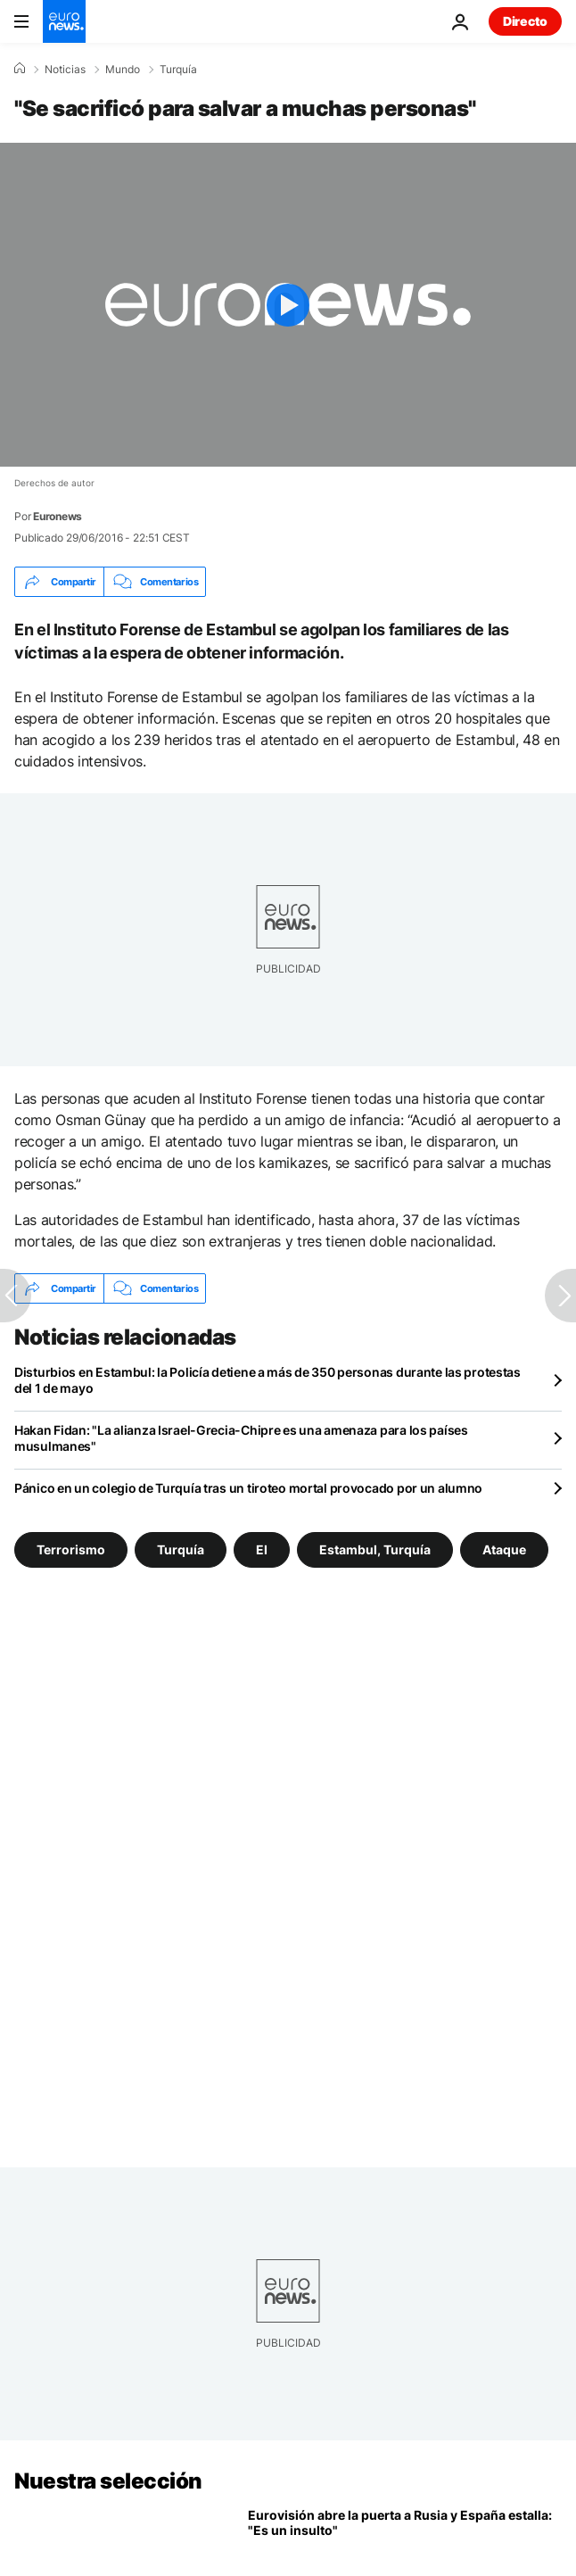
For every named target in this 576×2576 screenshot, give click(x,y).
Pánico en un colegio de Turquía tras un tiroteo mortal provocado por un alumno (248, 1487)
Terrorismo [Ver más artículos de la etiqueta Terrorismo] (71, 1549)
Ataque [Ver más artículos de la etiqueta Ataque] (504, 1549)
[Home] (19, 68)
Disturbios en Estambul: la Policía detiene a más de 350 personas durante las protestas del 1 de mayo (267, 1380)
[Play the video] (288, 305)
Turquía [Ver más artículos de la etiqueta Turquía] (180, 1549)
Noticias (65, 69)
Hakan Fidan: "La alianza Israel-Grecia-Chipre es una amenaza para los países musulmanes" (241, 1438)
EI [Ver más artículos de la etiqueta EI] (261, 1549)
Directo (525, 21)
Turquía (178, 69)
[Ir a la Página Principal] (64, 21)
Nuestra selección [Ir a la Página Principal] (108, 2481)
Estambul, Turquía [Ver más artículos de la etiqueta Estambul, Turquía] (375, 1549)
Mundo (122, 69)
